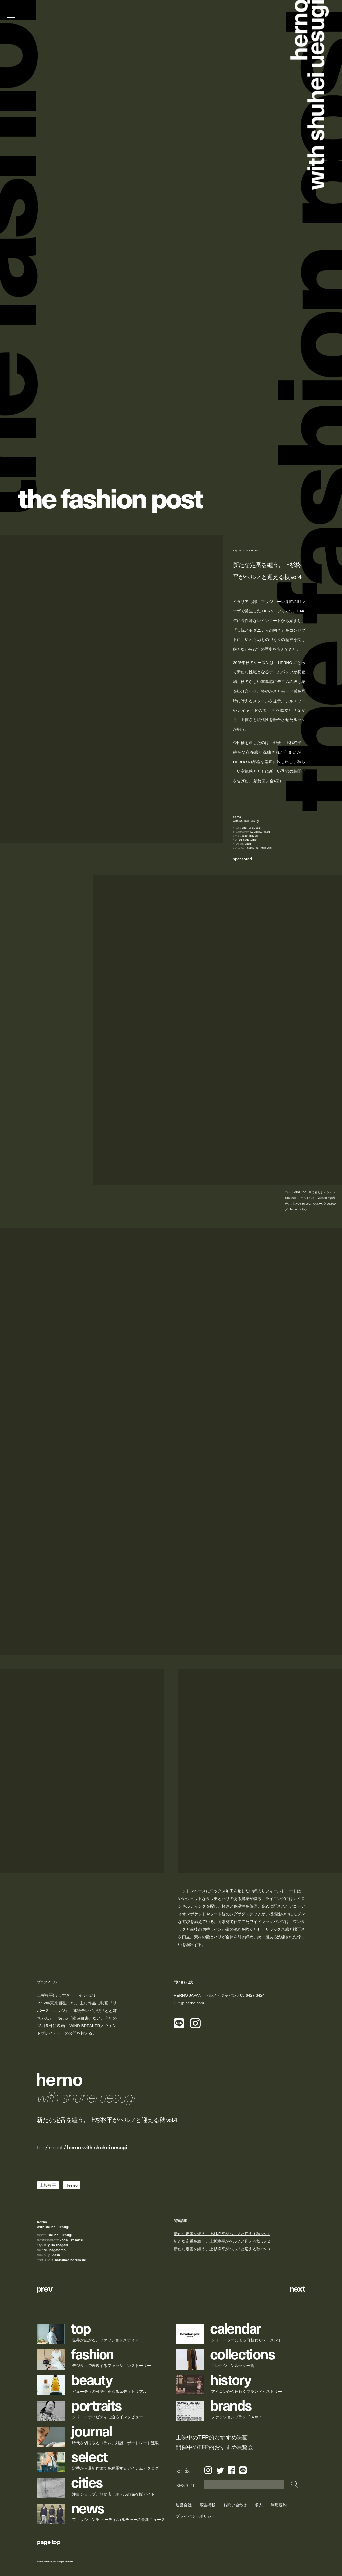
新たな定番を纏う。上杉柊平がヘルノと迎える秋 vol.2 (222, 2241)
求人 (259, 2505)
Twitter (220, 2470)
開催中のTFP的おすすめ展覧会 (214, 2447)
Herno (71, 2185)
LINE (243, 2470)
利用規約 (279, 2505)
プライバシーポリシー (195, 2516)
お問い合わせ (235, 2505)
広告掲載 (208, 2505)
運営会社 (184, 2505)
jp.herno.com (192, 2003)
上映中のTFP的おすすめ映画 (212, 2437)
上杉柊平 (48, 2185)
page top (48, 2541)
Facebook (231, 2470)
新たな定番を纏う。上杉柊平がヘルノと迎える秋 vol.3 (222, 2249)
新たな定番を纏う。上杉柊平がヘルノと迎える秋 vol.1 (222, 2234)
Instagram (208, 2470)
